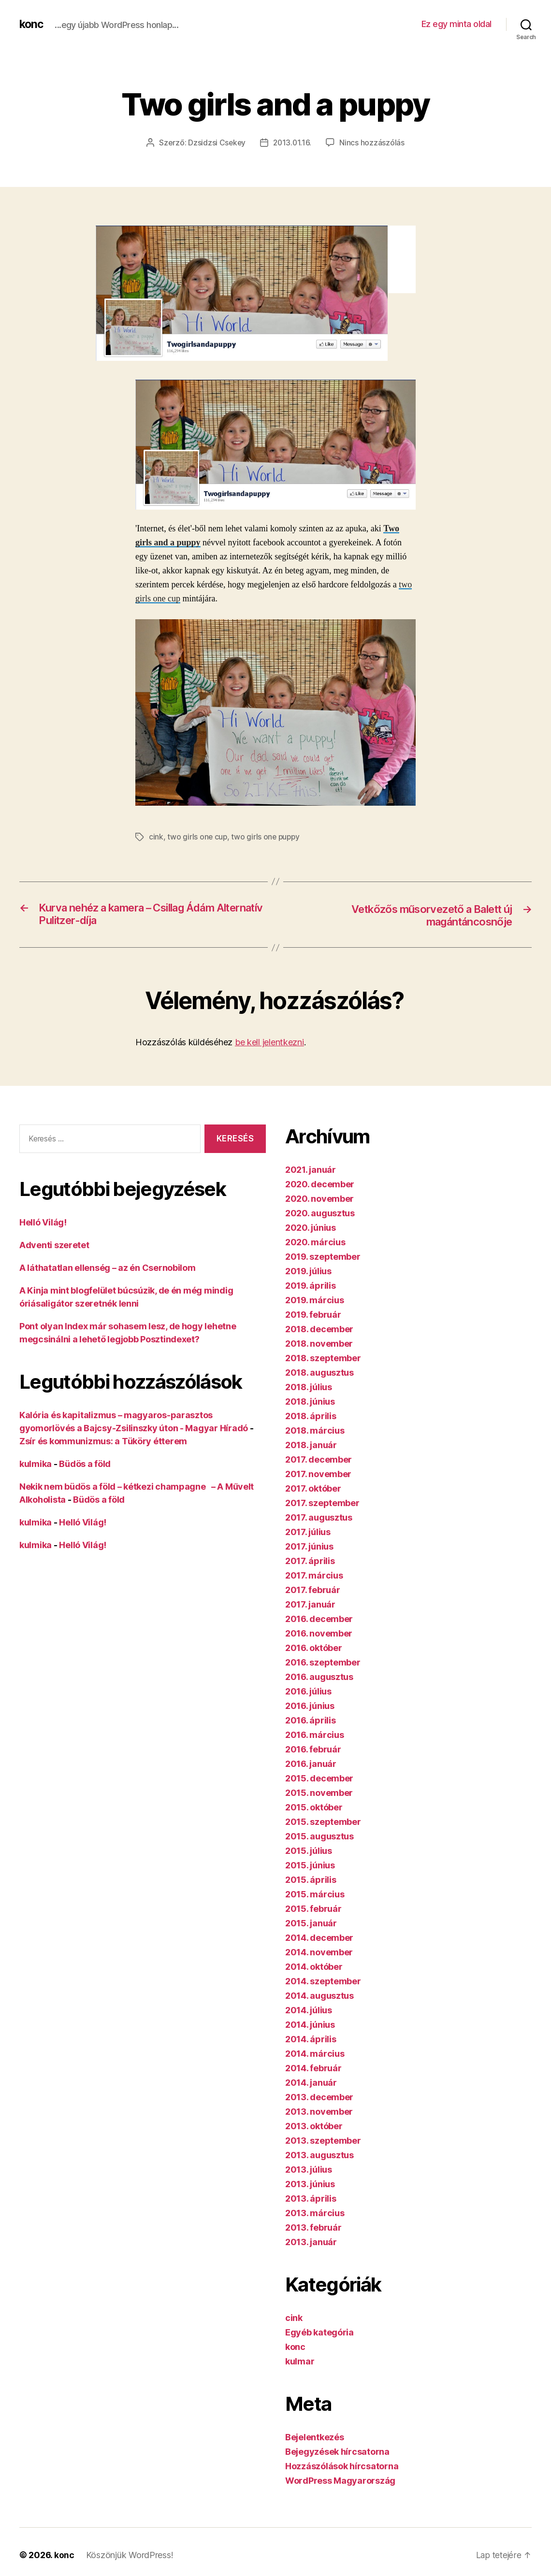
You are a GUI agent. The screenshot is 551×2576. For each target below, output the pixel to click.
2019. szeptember (323, 1257)
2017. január (310, 1605)
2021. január (310, 1171)
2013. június (310, 2185)
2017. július (308, 1533)
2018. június (310, 1402)
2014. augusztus (319, 1997)
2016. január (310, 1765)
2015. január (311, 1924)
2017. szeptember (322, 1504)
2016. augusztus (319, 1678)
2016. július (308, 1692)
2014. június (310, 2026)
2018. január (311, 1446)
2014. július (308, 2011)
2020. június (310, 1229)
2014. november (319, 1953)
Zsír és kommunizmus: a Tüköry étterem (103, 1442)
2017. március (314, 1576)
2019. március (314, 1301)
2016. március (314, 1736)
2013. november (319, 2112)
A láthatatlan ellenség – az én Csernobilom (107, 1268)
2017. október (313, 1489)
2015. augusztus (319, 1837)
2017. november (318, 1475)
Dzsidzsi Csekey (216, 142)
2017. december (318, 1460)
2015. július (308, 1852)
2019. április (310, 1286)
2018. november (319, 1344)
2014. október (314, 1968)
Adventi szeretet (54, 1245)
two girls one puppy (267, 836)
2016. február (313, 1750)
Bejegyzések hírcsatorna (337, 2453)
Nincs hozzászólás (373, 142)
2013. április (310, 2199)
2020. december (319, 1185)
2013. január (311, 2243)
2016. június (309, 1707)
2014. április (310, 2040)
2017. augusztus (318, 1518)
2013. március (315, 2214)
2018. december (319, 1330)
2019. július (308, 1272)
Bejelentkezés (314, 2438)
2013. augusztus (319, 2156)
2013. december (319, 2098)
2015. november (319, 1794)
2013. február (313, 2228)
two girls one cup (197, 836)
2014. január (311, 2083)
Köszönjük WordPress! (130, 2556)
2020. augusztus (320, 1214)
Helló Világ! (43, 1223)
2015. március (315, 1895)
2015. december (319, 1779)
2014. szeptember (323, 1982)
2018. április (310, 1417)
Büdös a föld (85, 1464)
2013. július (308, 2170)
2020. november (319, 1200)
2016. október (313, 1649)
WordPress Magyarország (340, 2481)
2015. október (314, 1808)
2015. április (310, 1881)
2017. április (310, 1562)
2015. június (310, 1866)
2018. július (308, 1388)
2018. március (315, 1431)
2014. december (319, 1939)
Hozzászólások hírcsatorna (341, 2467)
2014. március (315, 2054)
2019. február (313, 1315)
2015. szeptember (323, 1823)
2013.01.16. (293, 142)
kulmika (35, 1464)
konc (31, 24)
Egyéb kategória (319, 2333)
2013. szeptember (323, 2141)
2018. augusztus (319, 1373)
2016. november (318, 1634)
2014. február (313, 2069)
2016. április (310, 1721)
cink (156, 836)
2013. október (314, 2127)
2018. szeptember (323, 1359)
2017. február (312, 1591)
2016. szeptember (323, 1663)
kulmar (299, 2362)
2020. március (315, 1243)
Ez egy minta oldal (456, 24)
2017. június (309, 1547)
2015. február (313, 1910)
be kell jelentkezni (269, 1043)
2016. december (319, 1620)
